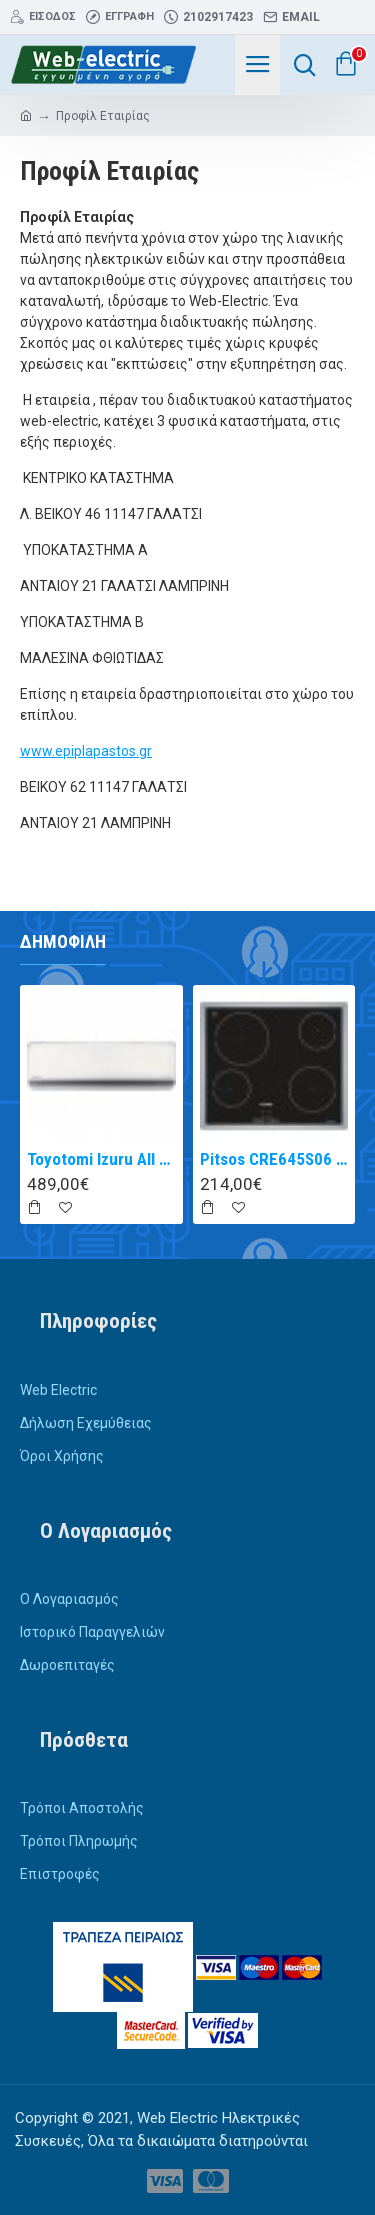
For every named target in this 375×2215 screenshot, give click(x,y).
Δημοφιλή (63, 941)
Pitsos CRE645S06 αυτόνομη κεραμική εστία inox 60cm (274, 1159)
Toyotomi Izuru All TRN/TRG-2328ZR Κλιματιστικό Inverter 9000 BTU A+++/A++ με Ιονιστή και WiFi (101, 1159)
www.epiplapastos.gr (86, 751)
